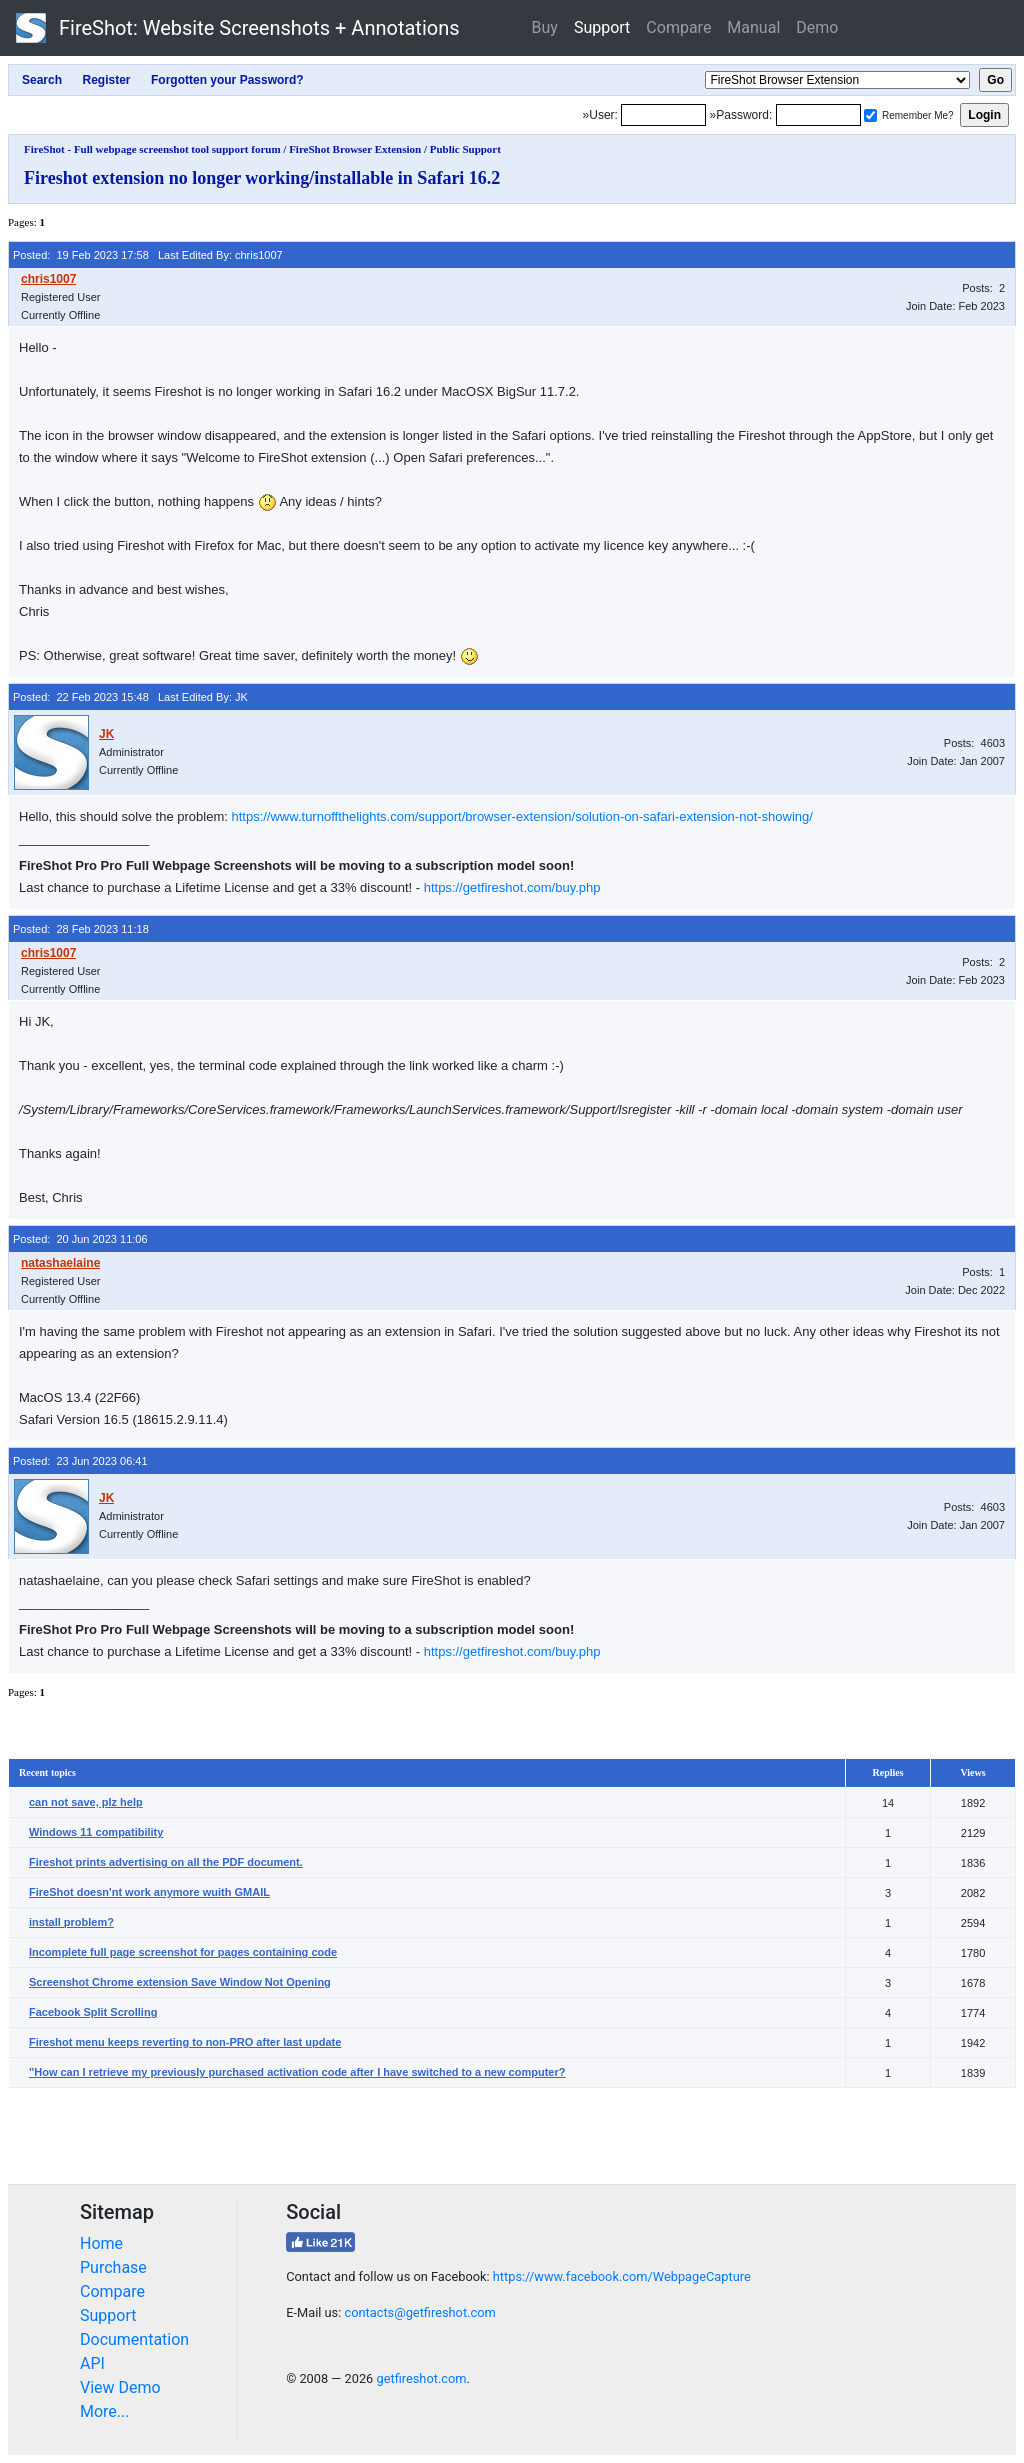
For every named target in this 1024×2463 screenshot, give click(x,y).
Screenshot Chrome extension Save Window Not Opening (180, 1982)
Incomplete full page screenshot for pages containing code (183, 1952)
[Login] (663, 115)
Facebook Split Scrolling (93, 2012)
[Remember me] (870, 115)
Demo (817, 27)
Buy (545, 27)
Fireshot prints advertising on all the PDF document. (166, 1862)
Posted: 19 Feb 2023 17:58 (81, 255)
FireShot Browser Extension (355, 149)
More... (105, 2411)
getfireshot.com (421, 2378)
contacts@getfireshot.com (419, 2312)
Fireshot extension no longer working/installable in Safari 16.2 (262, 178)
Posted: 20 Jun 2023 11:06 (80, 1239)
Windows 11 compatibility (96, 1832)
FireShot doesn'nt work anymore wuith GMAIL (149, 1892)
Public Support (465, 149)
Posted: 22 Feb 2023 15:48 (81, 697)
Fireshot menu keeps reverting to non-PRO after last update (185, 2042)
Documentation (134, 2339)
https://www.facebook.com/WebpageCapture (622, 2276)
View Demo (120, 2387)
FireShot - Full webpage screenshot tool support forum (152, 149)
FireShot (238, 28)
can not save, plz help (86, 1802)
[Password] (818, 115)
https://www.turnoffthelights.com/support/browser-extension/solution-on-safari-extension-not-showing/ (521, 816)
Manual (753, 27)
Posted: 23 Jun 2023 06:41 (80, 1461)
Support (602, 27)
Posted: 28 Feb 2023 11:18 (81, 929)
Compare (678, 27)
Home (101, 2243)
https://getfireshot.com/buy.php (512, 887)
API (92, 2363)
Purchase (113, 2267)
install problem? (71, 1922)
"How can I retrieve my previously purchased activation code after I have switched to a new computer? (297, 2072)
